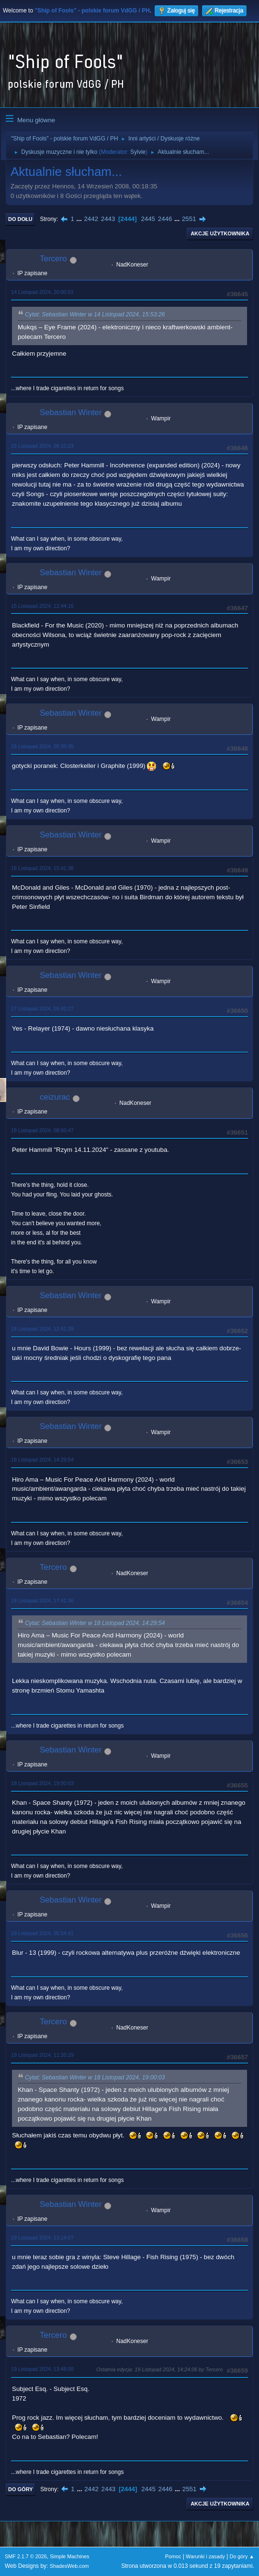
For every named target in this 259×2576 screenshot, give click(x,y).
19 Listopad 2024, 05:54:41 (42, 1933)
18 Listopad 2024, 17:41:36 (42, 1600)
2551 (189, 218)
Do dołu (20, 219)
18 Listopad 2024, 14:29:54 (42, 1459)
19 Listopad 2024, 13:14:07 (42, 2237)
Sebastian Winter (70, 412)
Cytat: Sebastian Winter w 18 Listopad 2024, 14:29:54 (95, 1623)
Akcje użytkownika (220, 233)
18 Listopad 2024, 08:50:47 (42, 1130)
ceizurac (55, 1097)
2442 (91, 218)
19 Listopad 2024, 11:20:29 (42, 2055)
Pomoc (173, 2556)
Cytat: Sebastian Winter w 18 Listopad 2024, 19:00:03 (95, 2077)
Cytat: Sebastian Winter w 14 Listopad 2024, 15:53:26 (95, 315)
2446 (165, 218)
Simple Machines (69, 2556)
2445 (148, 218)
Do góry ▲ (242, 2556)
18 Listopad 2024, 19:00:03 (42, 1783)
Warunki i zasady (205, 2556)
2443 (108, 218)
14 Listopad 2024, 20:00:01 (42, 292)
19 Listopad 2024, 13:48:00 (42, 2369)
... (80, 218)
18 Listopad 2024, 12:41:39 (42, 1329)
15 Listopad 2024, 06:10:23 (42, 446)
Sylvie (138, 152)
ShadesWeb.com (69, 2566)
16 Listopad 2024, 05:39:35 (42, 746)
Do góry (20, 2489)
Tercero (53, 258)
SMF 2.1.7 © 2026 (26, 2556)
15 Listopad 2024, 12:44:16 (42, 606)
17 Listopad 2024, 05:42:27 (42, 1008)
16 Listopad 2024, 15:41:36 (42, 868)
